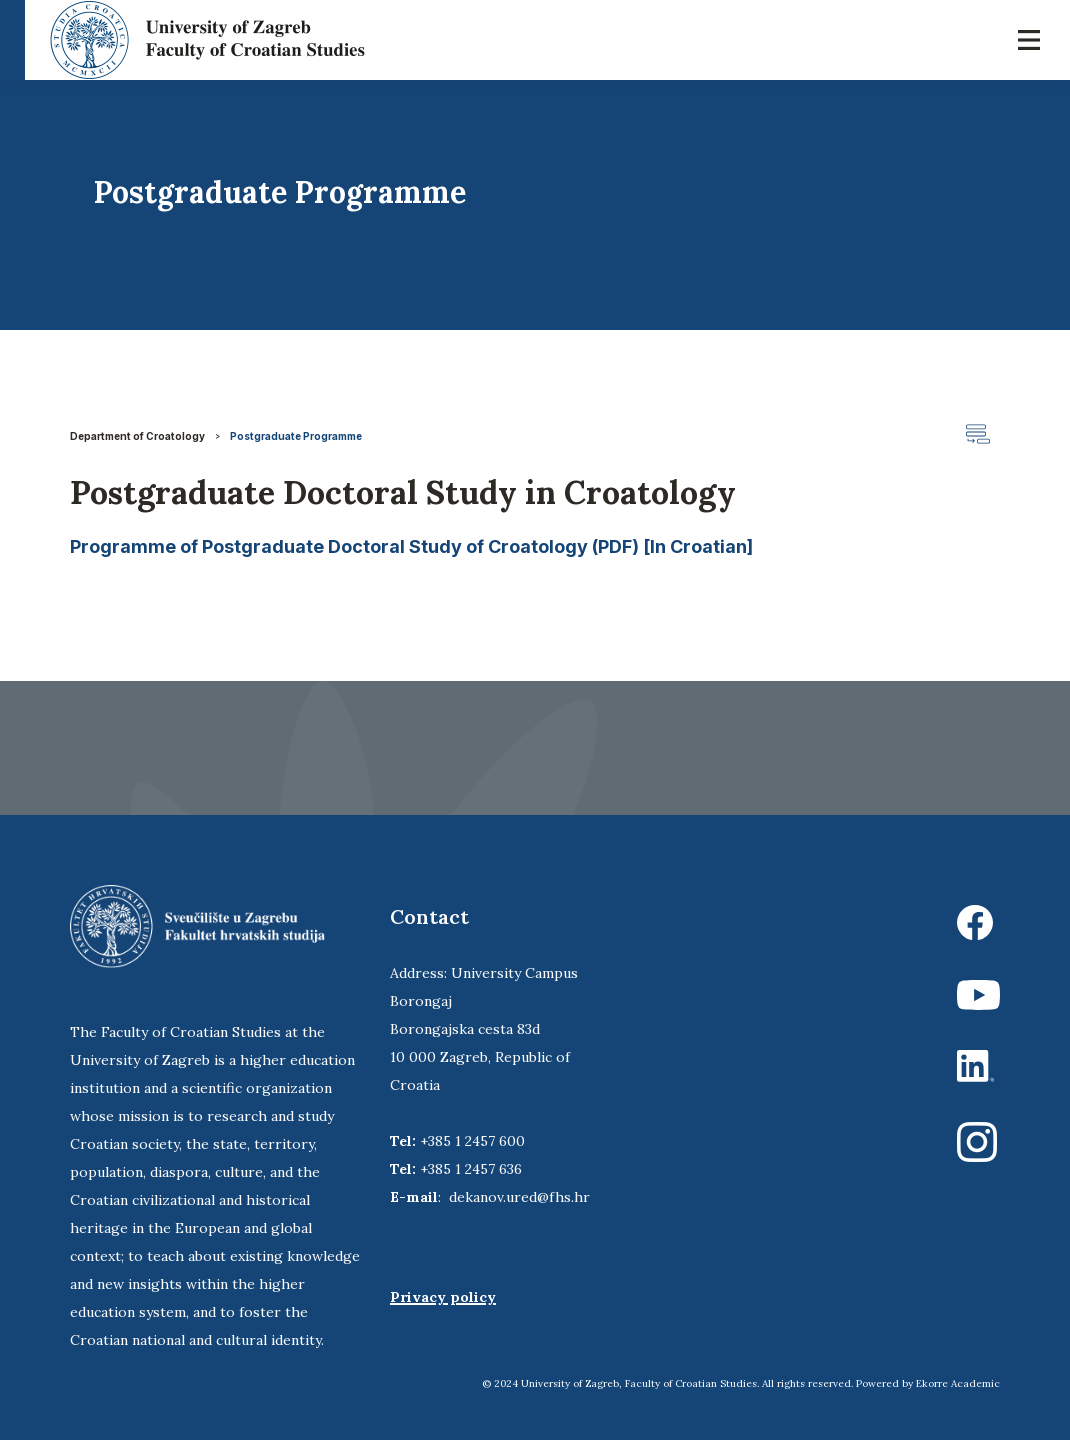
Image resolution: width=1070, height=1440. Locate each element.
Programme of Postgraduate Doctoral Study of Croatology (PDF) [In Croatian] (411, 546)
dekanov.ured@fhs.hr (519, 1197)
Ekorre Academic (958, 1383)
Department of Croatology (137, 436)
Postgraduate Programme (296, 436)
